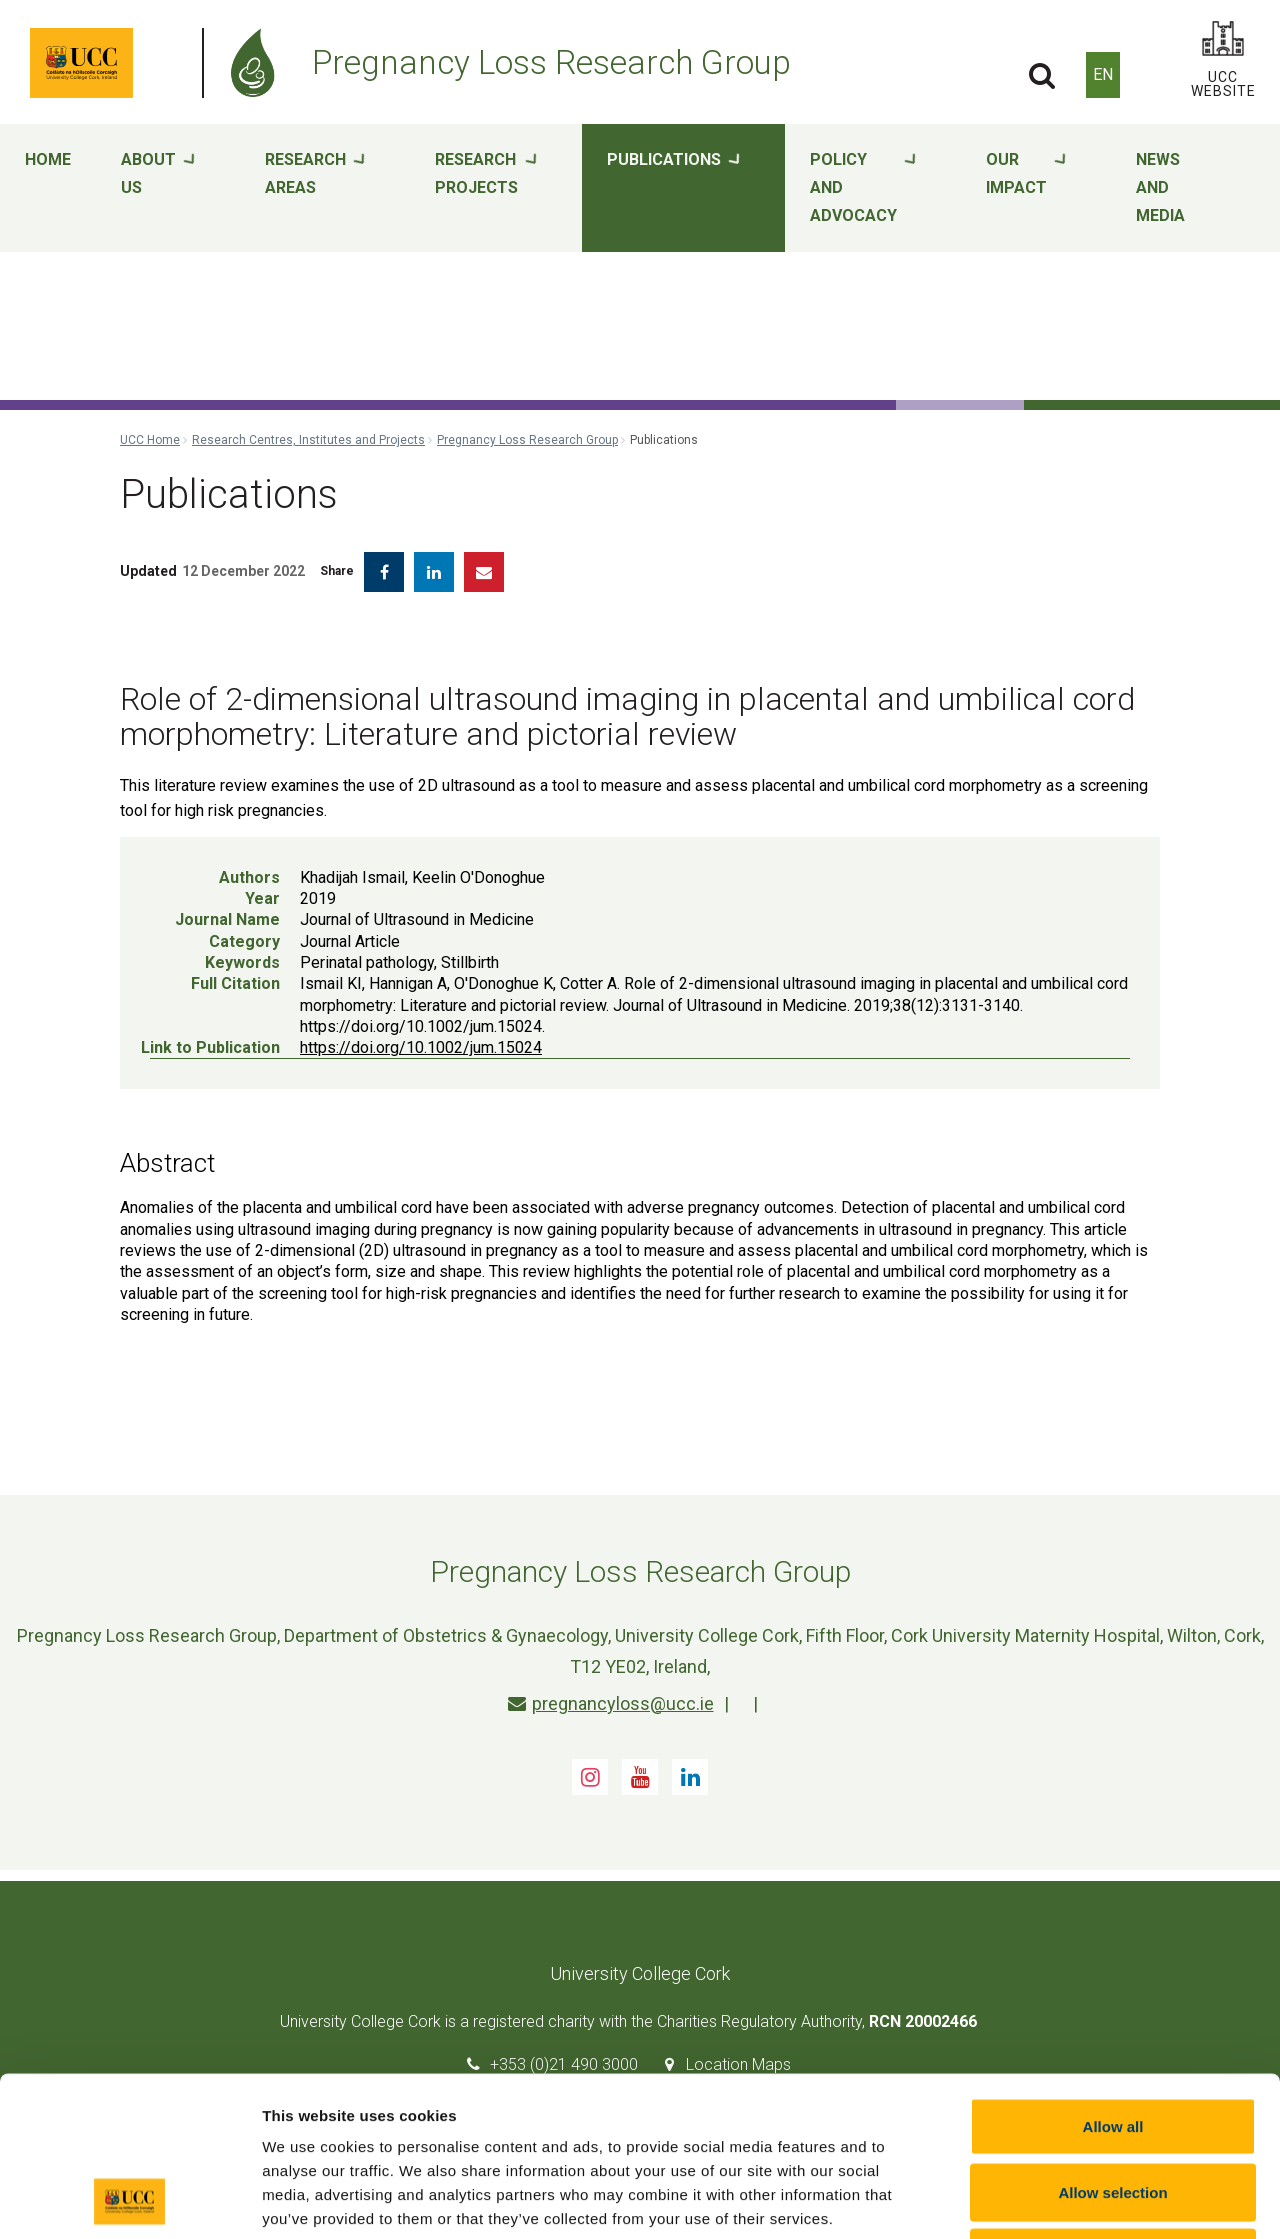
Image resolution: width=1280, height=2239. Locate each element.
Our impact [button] (1026, 189)
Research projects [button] (486, 189)
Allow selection (1112, 2042)
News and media (1160, 187)
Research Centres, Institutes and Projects (308, 440)
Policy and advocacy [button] (863, 189)
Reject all (1113, 2107)
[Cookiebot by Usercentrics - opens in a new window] (129, 2200)
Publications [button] (673, 189)
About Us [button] (158, 189)
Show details (1049, 2199)
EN (1103, 74)
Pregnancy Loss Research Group (527, 440)
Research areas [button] (315, 189)
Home (48, 159)
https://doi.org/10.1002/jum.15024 (421, 1047)
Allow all (1113, 1976)
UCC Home (150, 440)
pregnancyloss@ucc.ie (611, 1703)
